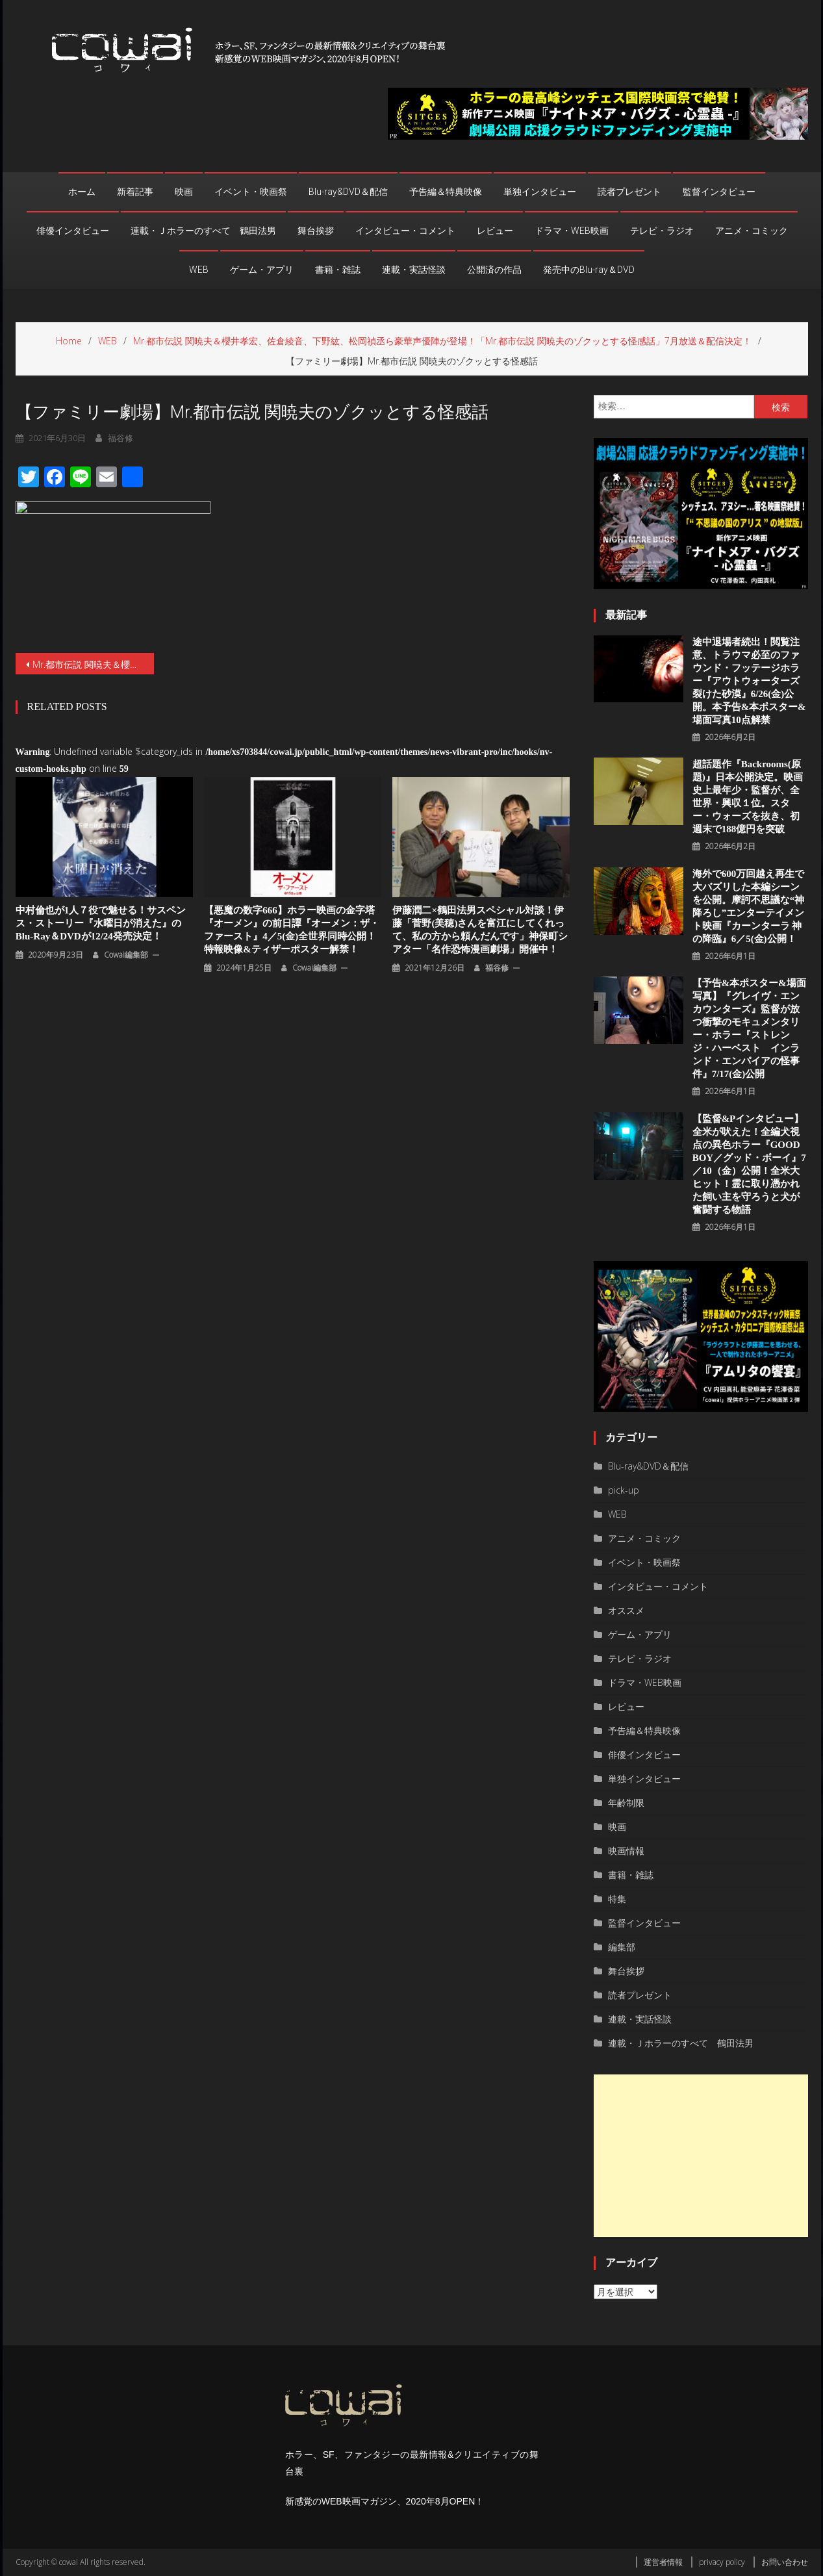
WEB (199, 269)
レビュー (495, 230)
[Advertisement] (700, 2155)
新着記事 (135, 191)
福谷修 (497, 967)
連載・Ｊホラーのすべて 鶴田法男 (203, 230)
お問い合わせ (784, 2562)
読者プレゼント (629, 191)
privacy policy (722, 2562)
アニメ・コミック (751, 230)
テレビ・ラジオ (662, 230)
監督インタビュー (719, 191)
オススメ (626, 1610)
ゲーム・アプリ (262, 269)
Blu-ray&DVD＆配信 (348, 191)
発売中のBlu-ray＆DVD (589, 269)
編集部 (621, 1947)
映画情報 (626, 1850)
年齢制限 (626, 1802)
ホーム (81, 191)
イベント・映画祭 (250, 191)
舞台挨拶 (316, 230)
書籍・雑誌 (338, 269)
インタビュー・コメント (405, 230)
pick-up (623, 1490)
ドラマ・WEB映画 (572, 230)
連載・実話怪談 (414, 269)
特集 (617, 1899)
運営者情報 (663, 2562)
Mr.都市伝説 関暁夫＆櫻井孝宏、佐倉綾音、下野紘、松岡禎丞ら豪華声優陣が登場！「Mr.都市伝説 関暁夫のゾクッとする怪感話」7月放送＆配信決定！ (93, 664)
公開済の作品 (494, 269)
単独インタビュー (539, 191)
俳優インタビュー (72, 230)
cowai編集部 (126, 954)
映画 (184, 191)
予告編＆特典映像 (445, 191)
